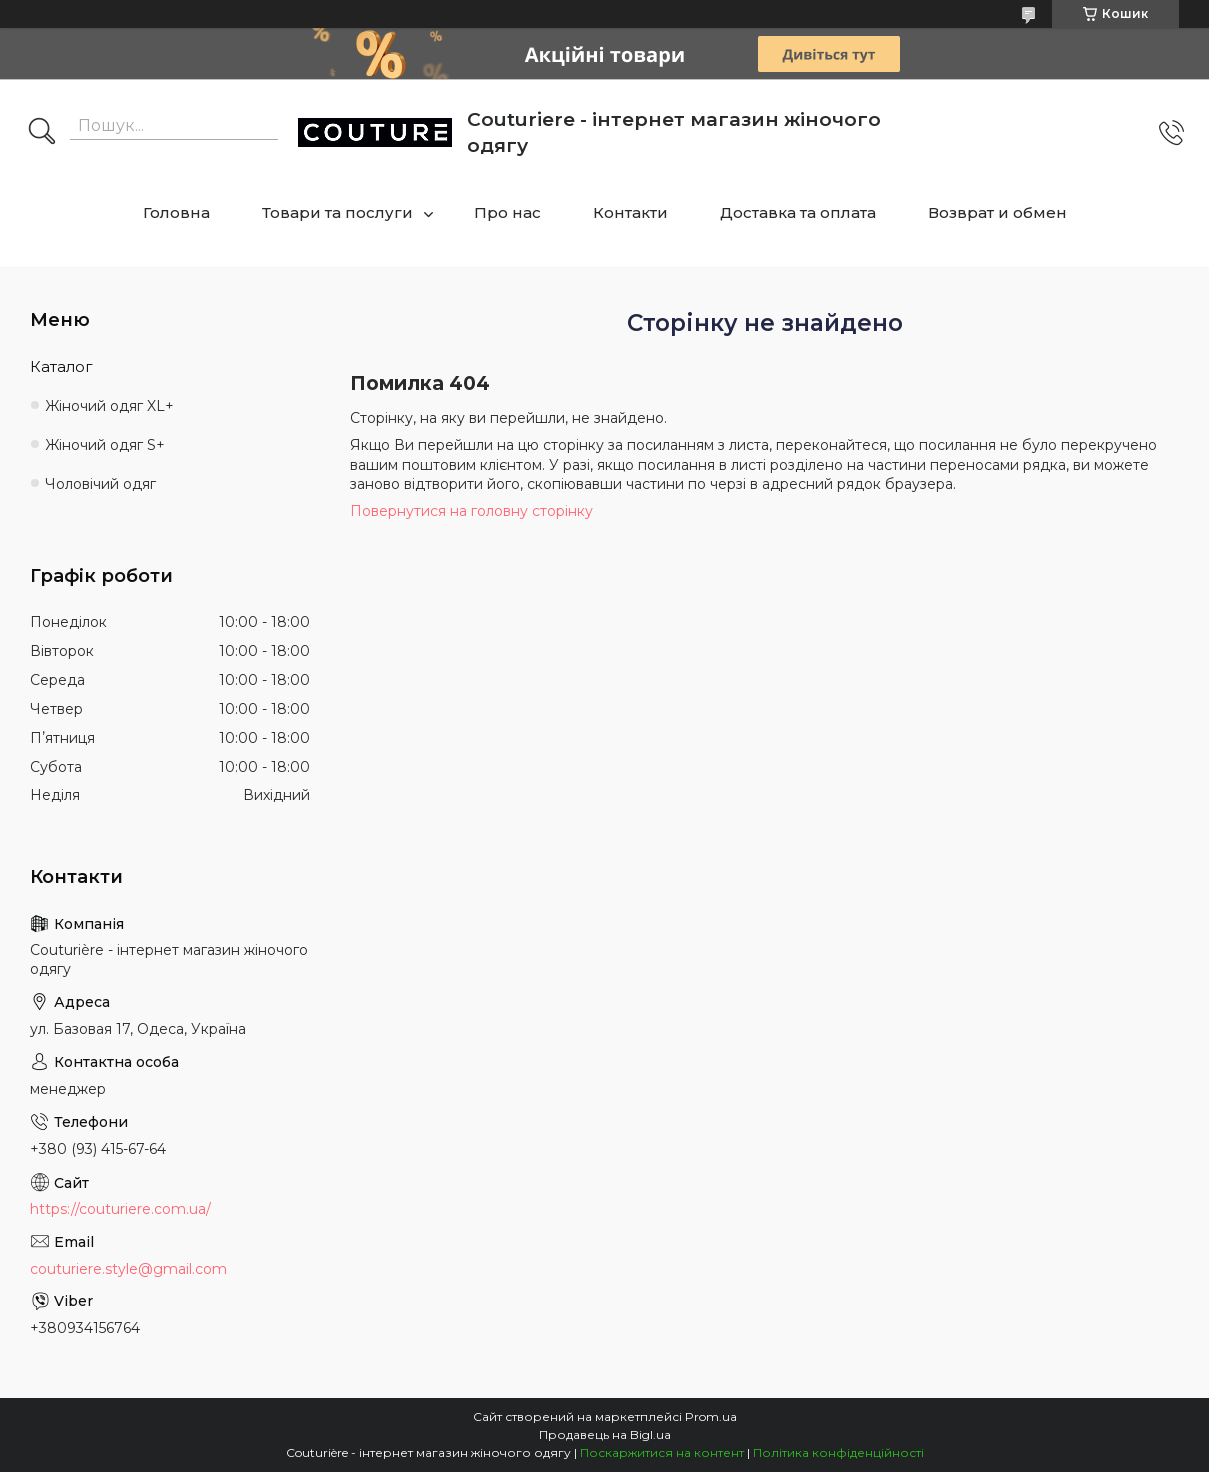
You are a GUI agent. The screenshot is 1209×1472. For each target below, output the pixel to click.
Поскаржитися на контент (662, 1452)
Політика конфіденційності (838, 1452)
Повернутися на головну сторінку (471, 511)
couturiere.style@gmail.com (128, 1269)
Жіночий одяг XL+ (109, 406)
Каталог (61, 366)
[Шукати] (42, 133)
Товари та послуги (337, 212)
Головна (176, 212)
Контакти (630, 212)
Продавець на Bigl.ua (605, 1434)
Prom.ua (711, 1416)
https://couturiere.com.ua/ (120, 1209)
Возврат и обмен (997, 212)
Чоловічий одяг (100, 484)
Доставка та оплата (798, 212)
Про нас (507, 212)
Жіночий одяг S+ (105, 445)
